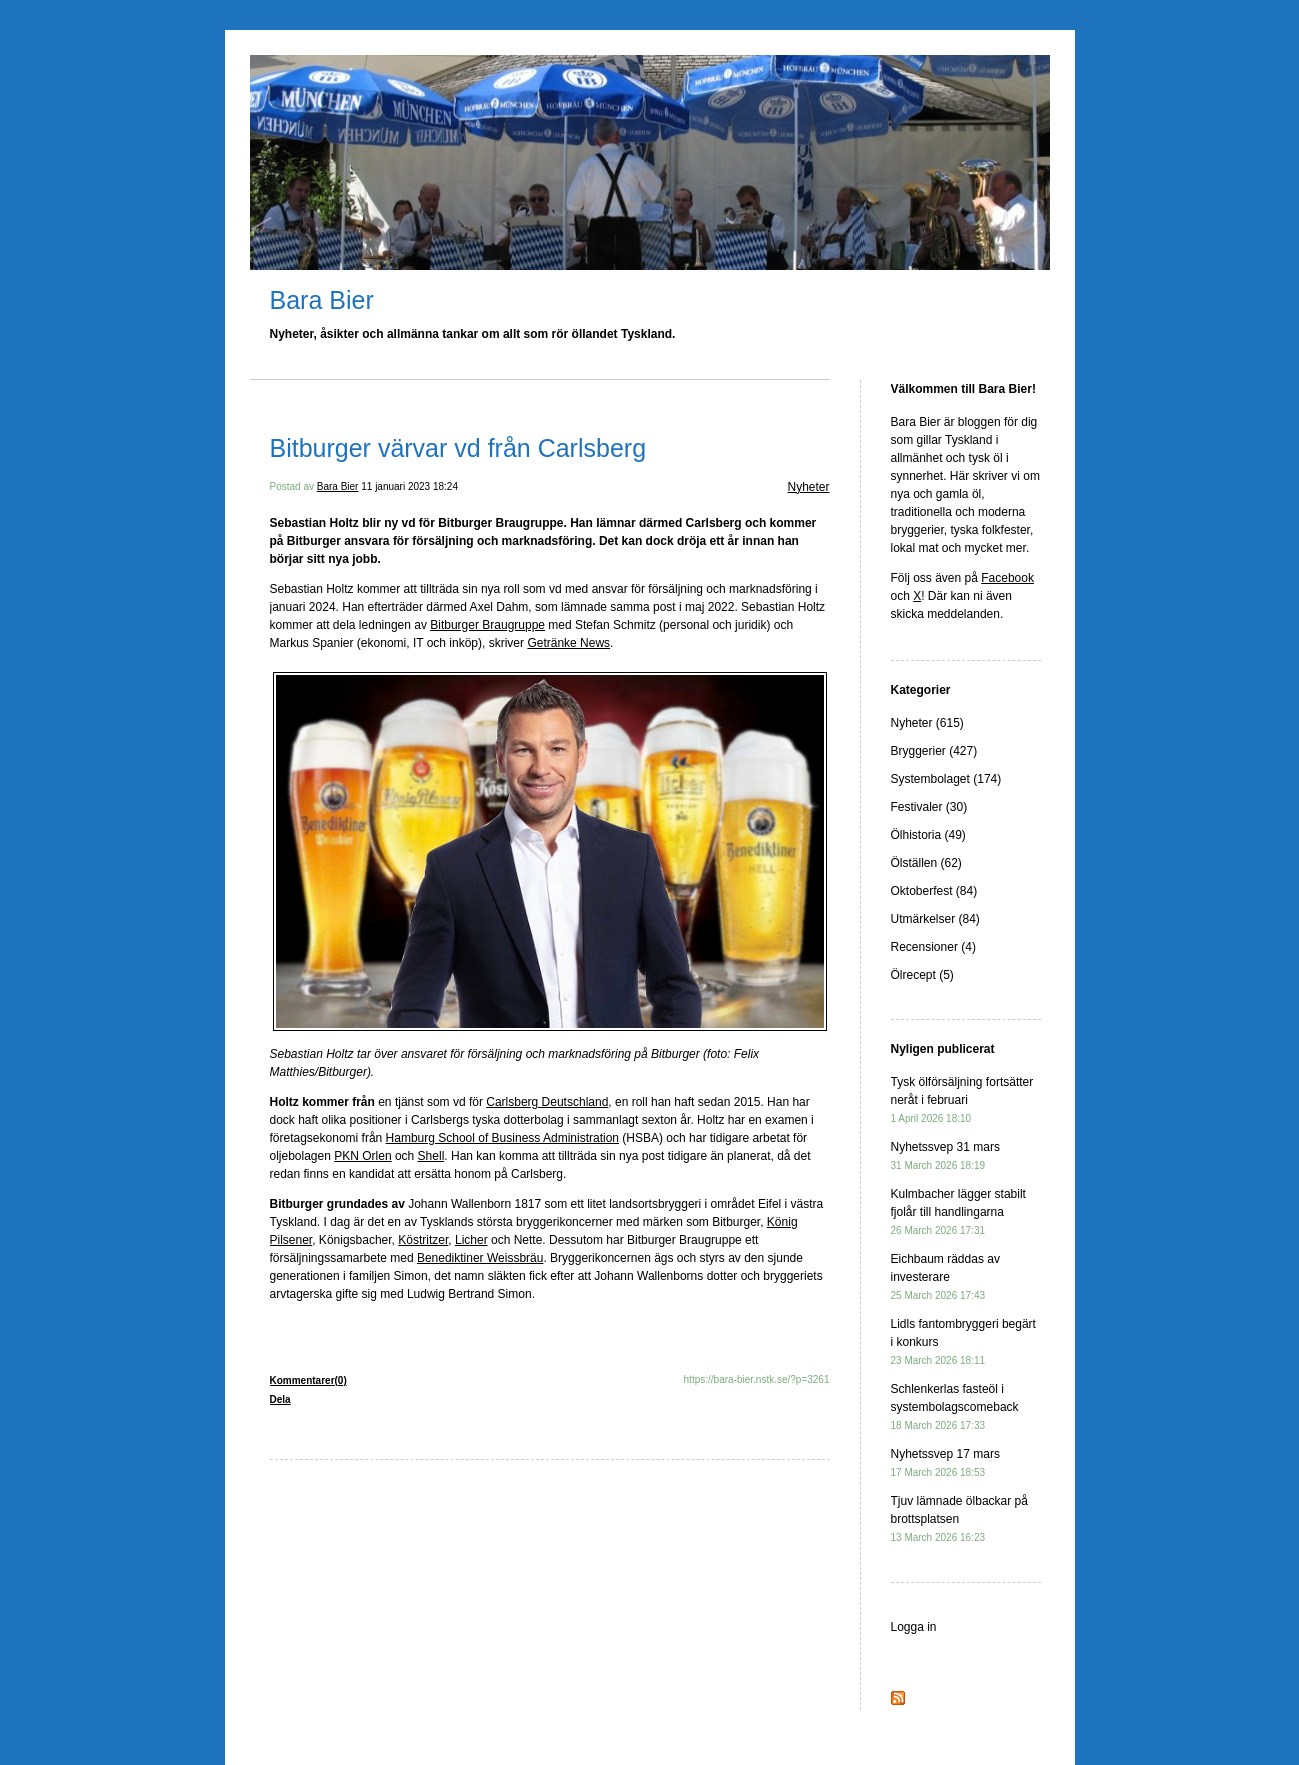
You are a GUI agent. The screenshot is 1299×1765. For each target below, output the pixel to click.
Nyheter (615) (927, 723)
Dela (280, 1399)
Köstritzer (423, 1240)
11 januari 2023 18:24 (409, 486)
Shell (431, 1156)
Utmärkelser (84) (935, 919)
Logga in (914, 1627)
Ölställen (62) (926, 863)
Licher (471, 1240)
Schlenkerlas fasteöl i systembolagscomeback (955, 1406)
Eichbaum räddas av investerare (945, 1276)
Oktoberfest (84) (934, 891)
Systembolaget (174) (946, 779)
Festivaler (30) (929, 807)
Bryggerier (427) (934, 751)
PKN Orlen (362, 1156)
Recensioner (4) (933, 947)
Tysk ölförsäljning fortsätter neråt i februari (962, 1099)
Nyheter (808, 487)
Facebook (1007, 578)
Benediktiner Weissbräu (480, 1258)
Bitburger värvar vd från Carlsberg (458, 448)
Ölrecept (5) (922, 975)
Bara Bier (322, 300)
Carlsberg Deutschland (547, 1102)
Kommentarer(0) (308, 1380)
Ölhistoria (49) (928, 835)
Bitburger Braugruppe (487, 625)
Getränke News (568, 643)
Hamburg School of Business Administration (502, 1138)
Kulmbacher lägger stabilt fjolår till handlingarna (958, 1211)
